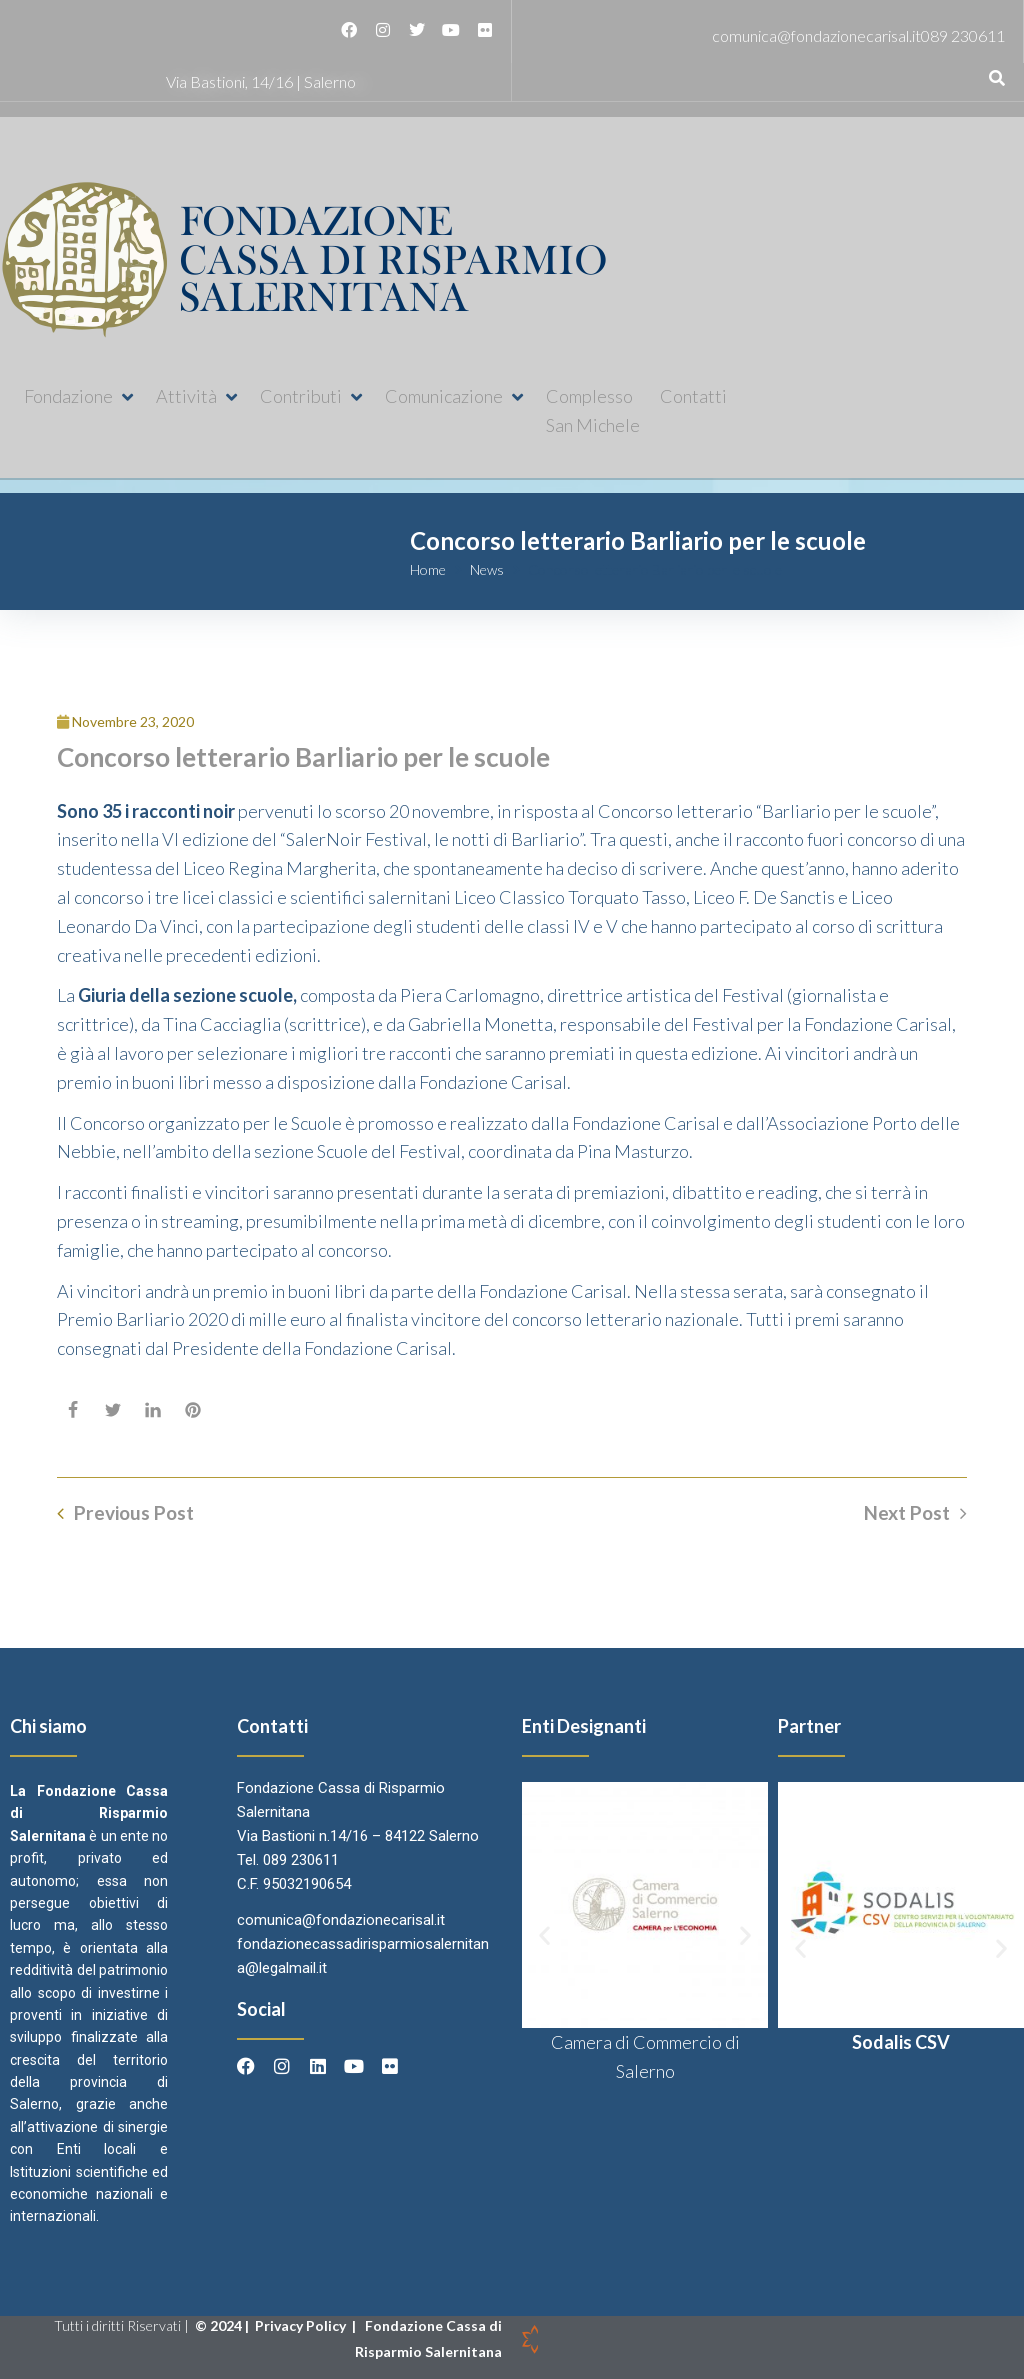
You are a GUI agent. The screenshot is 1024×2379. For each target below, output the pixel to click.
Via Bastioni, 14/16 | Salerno (261, 81)
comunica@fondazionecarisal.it (816, 35)
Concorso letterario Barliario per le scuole (303, 757)
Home (428, 569)
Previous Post (134, 1513)
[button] (80, 396)
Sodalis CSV (901, 2042)
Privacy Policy (302, 2325)
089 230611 (963, 35)
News (487, 569)
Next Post (907, 1513)
